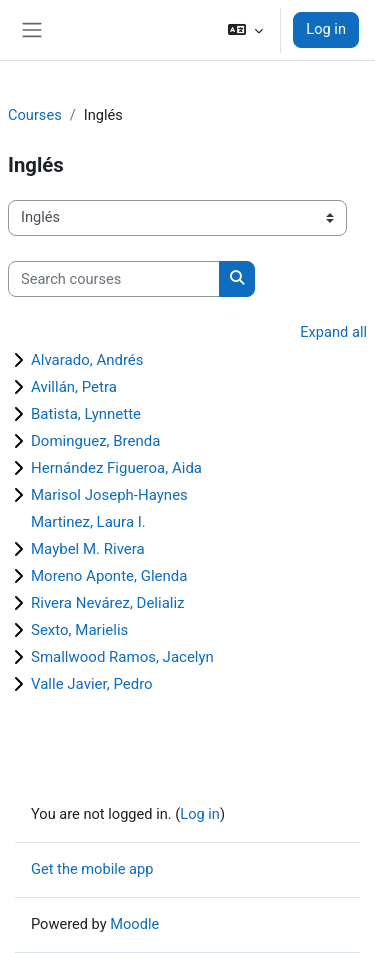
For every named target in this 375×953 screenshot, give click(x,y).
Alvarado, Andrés (87, 360)
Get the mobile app (92, 869)
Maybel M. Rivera (88, 549)
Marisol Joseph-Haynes (109, 495)
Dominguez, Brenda (95, 441)
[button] (245, 30)
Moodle (134, 924)
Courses (35, 115)
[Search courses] (114, 279)
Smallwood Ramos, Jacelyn (122, 657)
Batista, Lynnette (86, 414)
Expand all (333, 332)
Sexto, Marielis (79, 630)
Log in (326, 29)
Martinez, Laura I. (88, 522)
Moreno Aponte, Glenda (109, 576)
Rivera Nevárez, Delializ (108, 603)
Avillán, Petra (74, 387)
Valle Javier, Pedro (92, 684)
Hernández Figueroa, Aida (116, 468)
